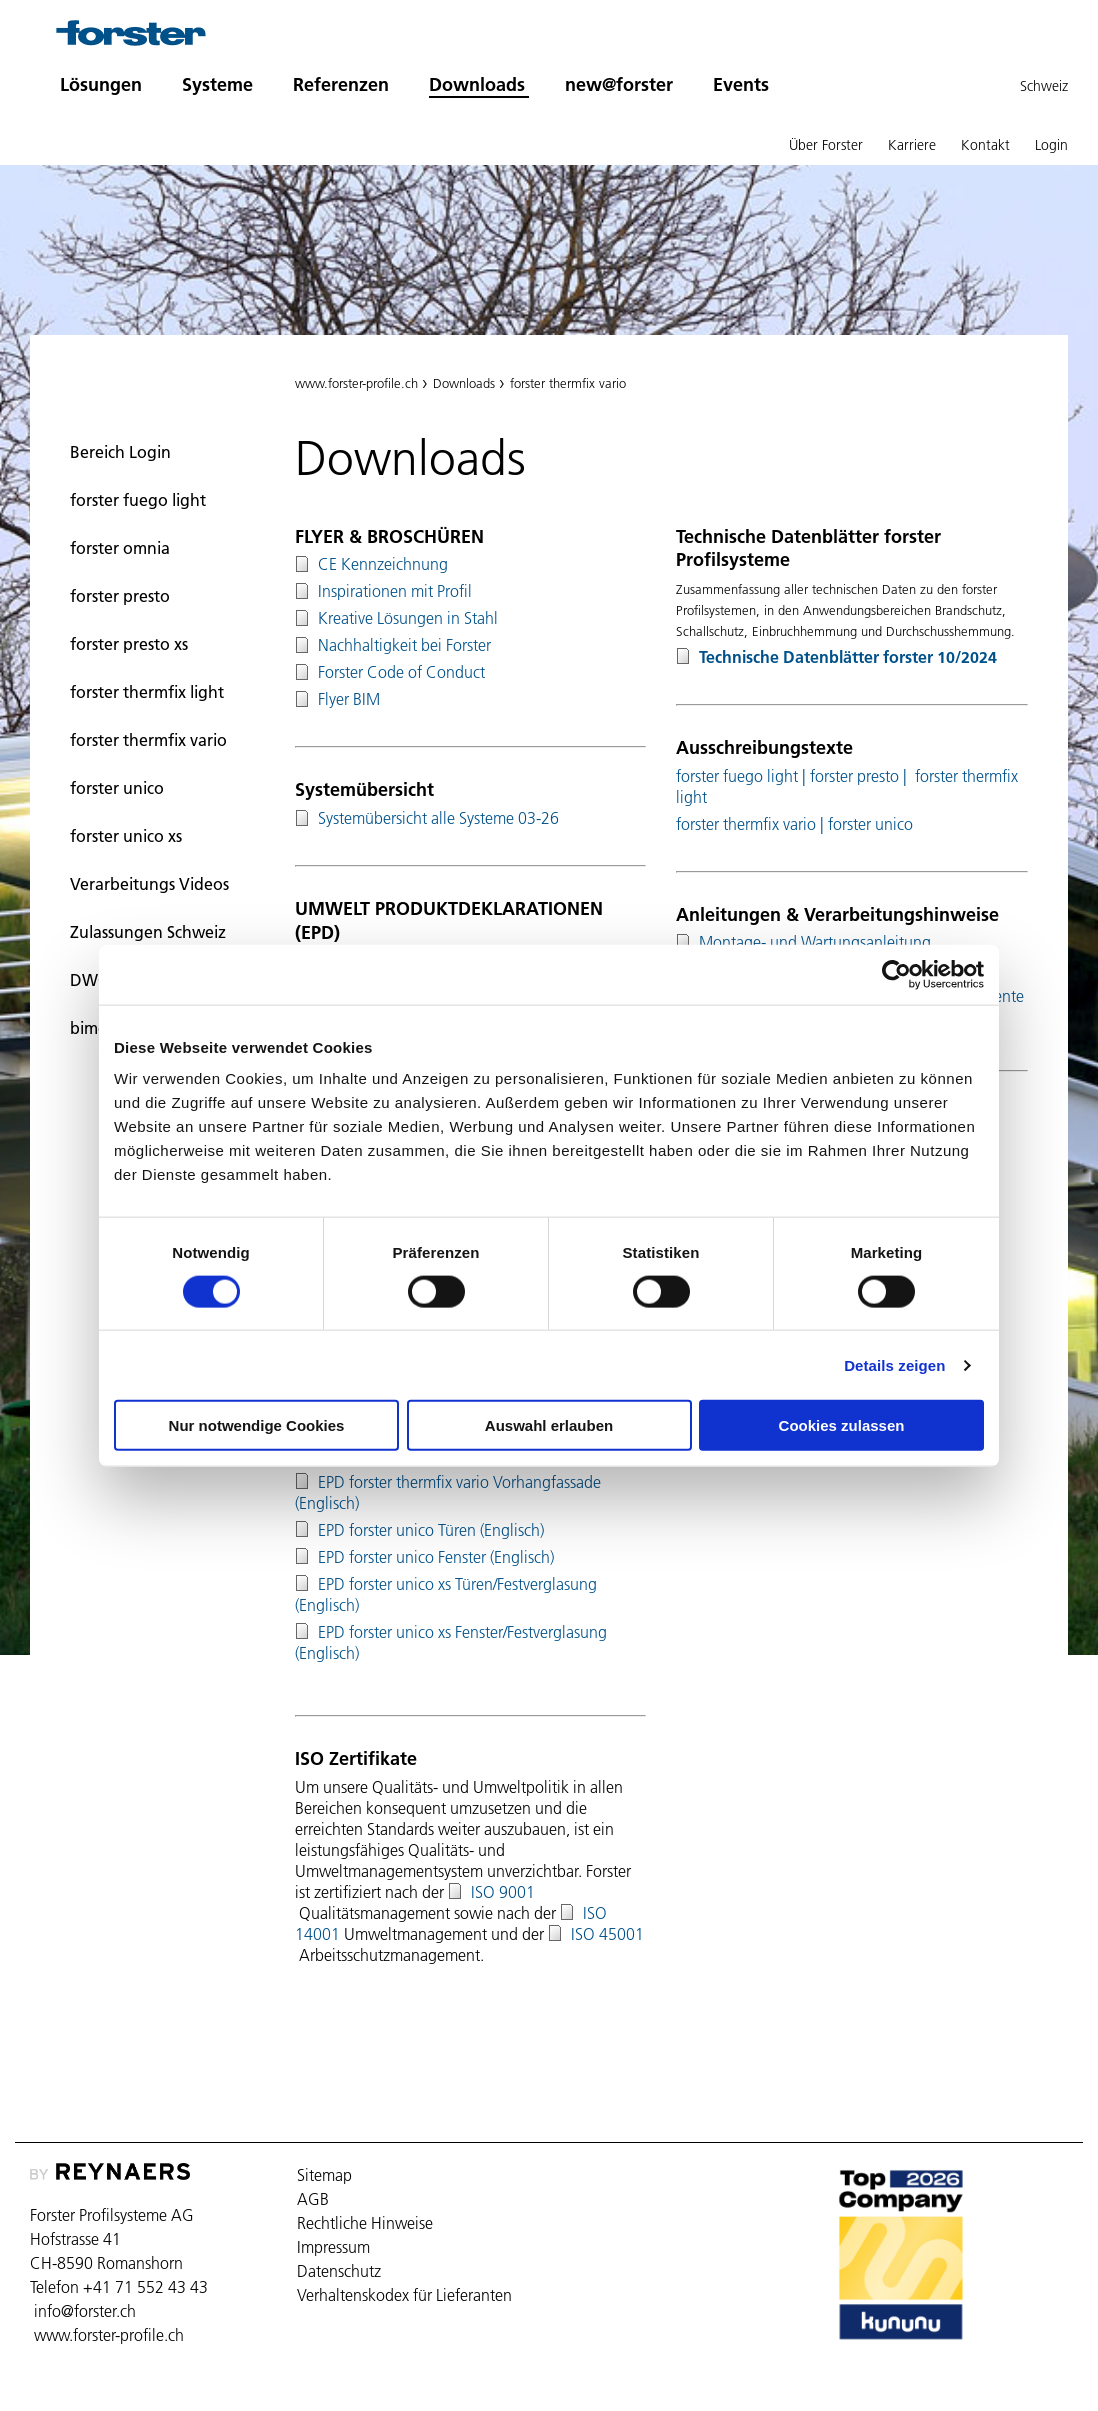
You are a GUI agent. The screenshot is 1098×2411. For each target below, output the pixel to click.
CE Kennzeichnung (383, 564)
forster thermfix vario (148, 740)
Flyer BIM (349, 699)
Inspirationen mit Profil (395, 591)
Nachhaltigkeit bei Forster (404, 645)
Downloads (477, 84)
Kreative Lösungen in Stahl (408, 618)
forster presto (120, 596)
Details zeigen (894, 1364)
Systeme (217, 84)
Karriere (912, 145)
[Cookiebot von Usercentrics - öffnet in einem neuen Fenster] (896, 974)
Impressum (333, 2247)
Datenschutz (339, 2271)
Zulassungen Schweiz (148, 932)
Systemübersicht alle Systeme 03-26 (438, 818)
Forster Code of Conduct (401, 672)
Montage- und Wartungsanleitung (815, 942)
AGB (313, 2199)
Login (1051, 145)
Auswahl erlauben (549, 1425)
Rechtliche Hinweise (365, 2223)
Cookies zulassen (842, 1425)
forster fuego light (138, 500)
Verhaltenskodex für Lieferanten (404, 2295)
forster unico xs (126, 836)
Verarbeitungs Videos (149, 884)
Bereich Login (120, 452)
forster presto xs (129, 644)
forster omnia (120, 548)
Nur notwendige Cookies (257, 1425)
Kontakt (985, 145)
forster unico (117, 788)
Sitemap (324, 2175)
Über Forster (826, 145)
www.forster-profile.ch (356, 383)
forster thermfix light (147, 692)
